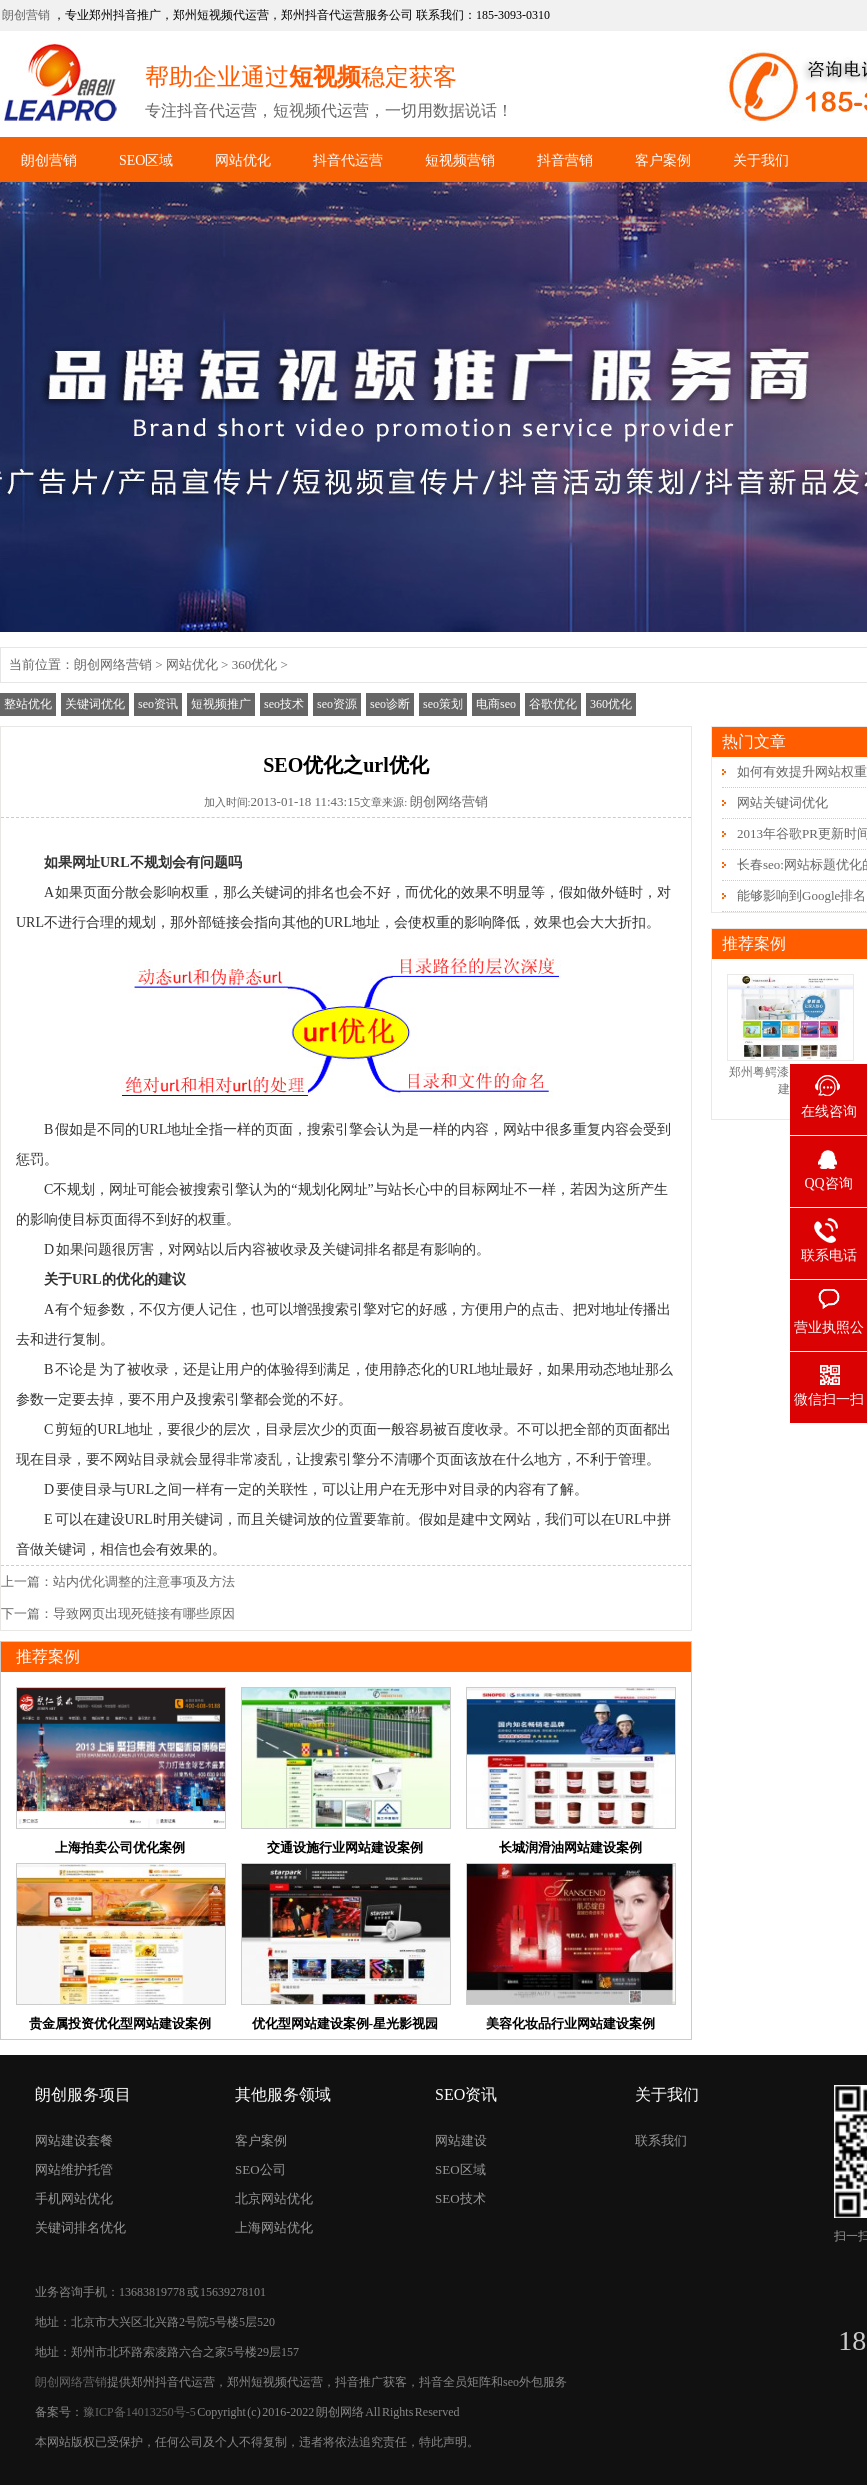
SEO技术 (460, 2198)
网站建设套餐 (74, 2140)
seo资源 (337, 704)
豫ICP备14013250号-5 (139, 2412)
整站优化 (28, 704)
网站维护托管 (74, 2169)
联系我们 (661, 2140)
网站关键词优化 (782, 802)
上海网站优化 (274, 2227)
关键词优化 (95, 704)
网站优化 (243, 160)
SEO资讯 (466, 2094)
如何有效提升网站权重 (802, 771)
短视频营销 (460, 160)
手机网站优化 (74, 2198)
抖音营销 (565, 160)
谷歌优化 (553, 704)
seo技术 (284, 704)
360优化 (255, 664)
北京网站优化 (274, 2198)
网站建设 (461, 2140)
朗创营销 (26, 15)
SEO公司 (260, 2169)
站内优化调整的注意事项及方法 (144, 1581)
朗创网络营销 (113, 664)
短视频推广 (221, 704)
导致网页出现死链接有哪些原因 (144, 1613)
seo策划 (443, 704)
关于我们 (761, 160)
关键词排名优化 (80, 2227)
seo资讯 (158, 704)
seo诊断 (390, 704)
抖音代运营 (348, 160)
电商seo (496, 704)
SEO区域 (146, 160)
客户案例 (663, 160)
